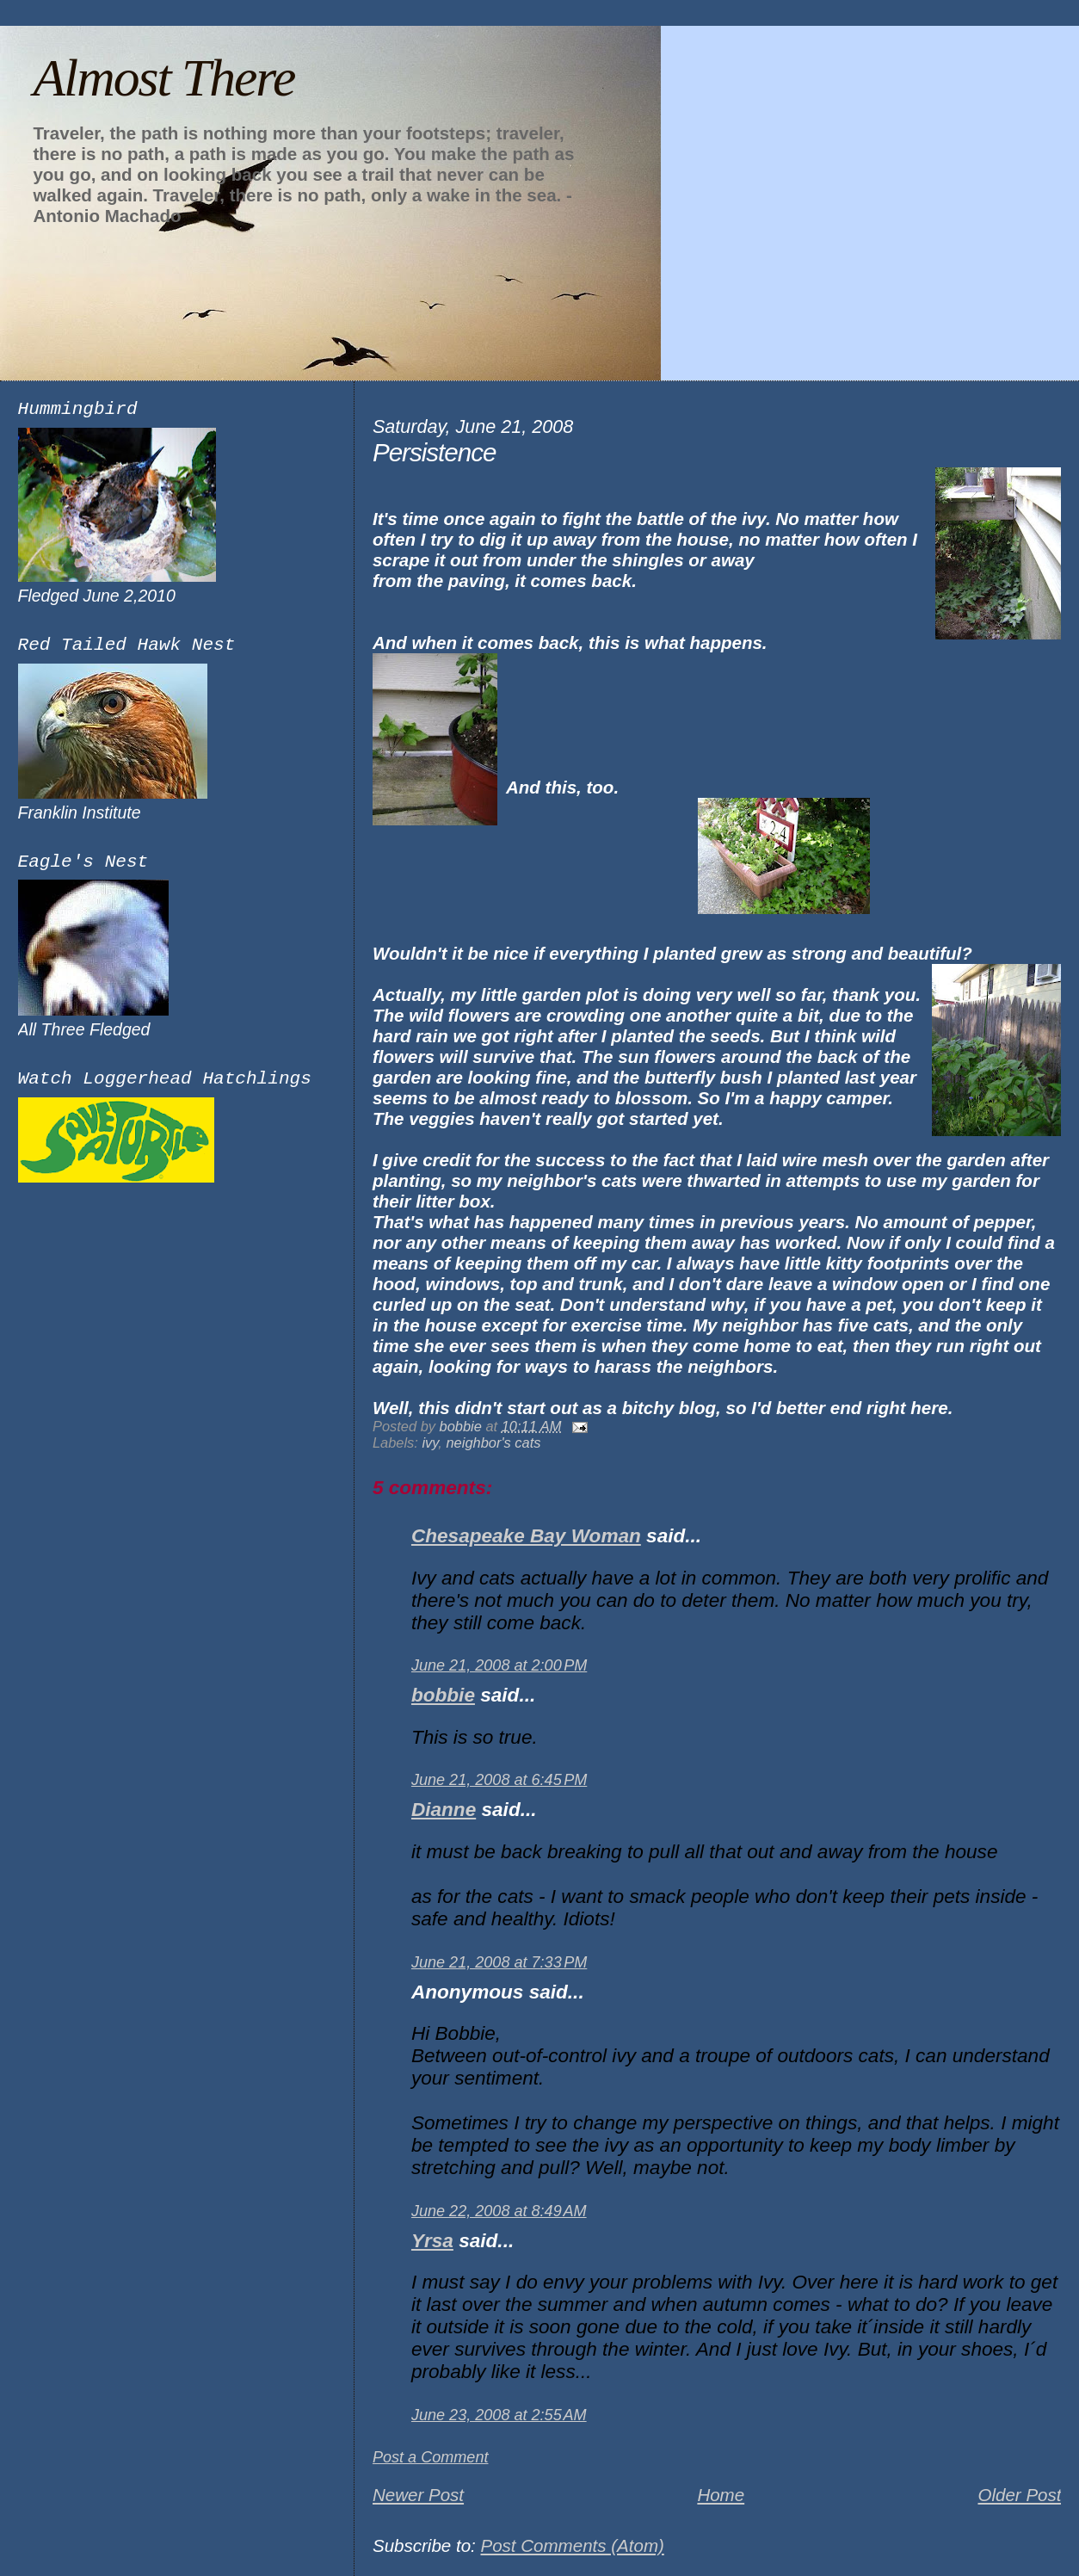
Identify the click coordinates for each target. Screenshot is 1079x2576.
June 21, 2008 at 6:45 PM (499, 1779)
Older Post (1019, 2495)
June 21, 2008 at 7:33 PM (499, 1962)
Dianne (443, 1809)
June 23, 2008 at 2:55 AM (499, 2415)
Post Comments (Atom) (571, 2545)
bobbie (443, 1695)
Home (720, 2495)
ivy (430, 1442)
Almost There (163, 77)
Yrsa (432, 2241)
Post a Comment (431, 2457)
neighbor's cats (493, 1442)
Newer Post (418, 2495)
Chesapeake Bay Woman (526, 1536)
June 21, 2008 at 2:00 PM (499, 1665)
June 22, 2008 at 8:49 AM (499, 2211)
